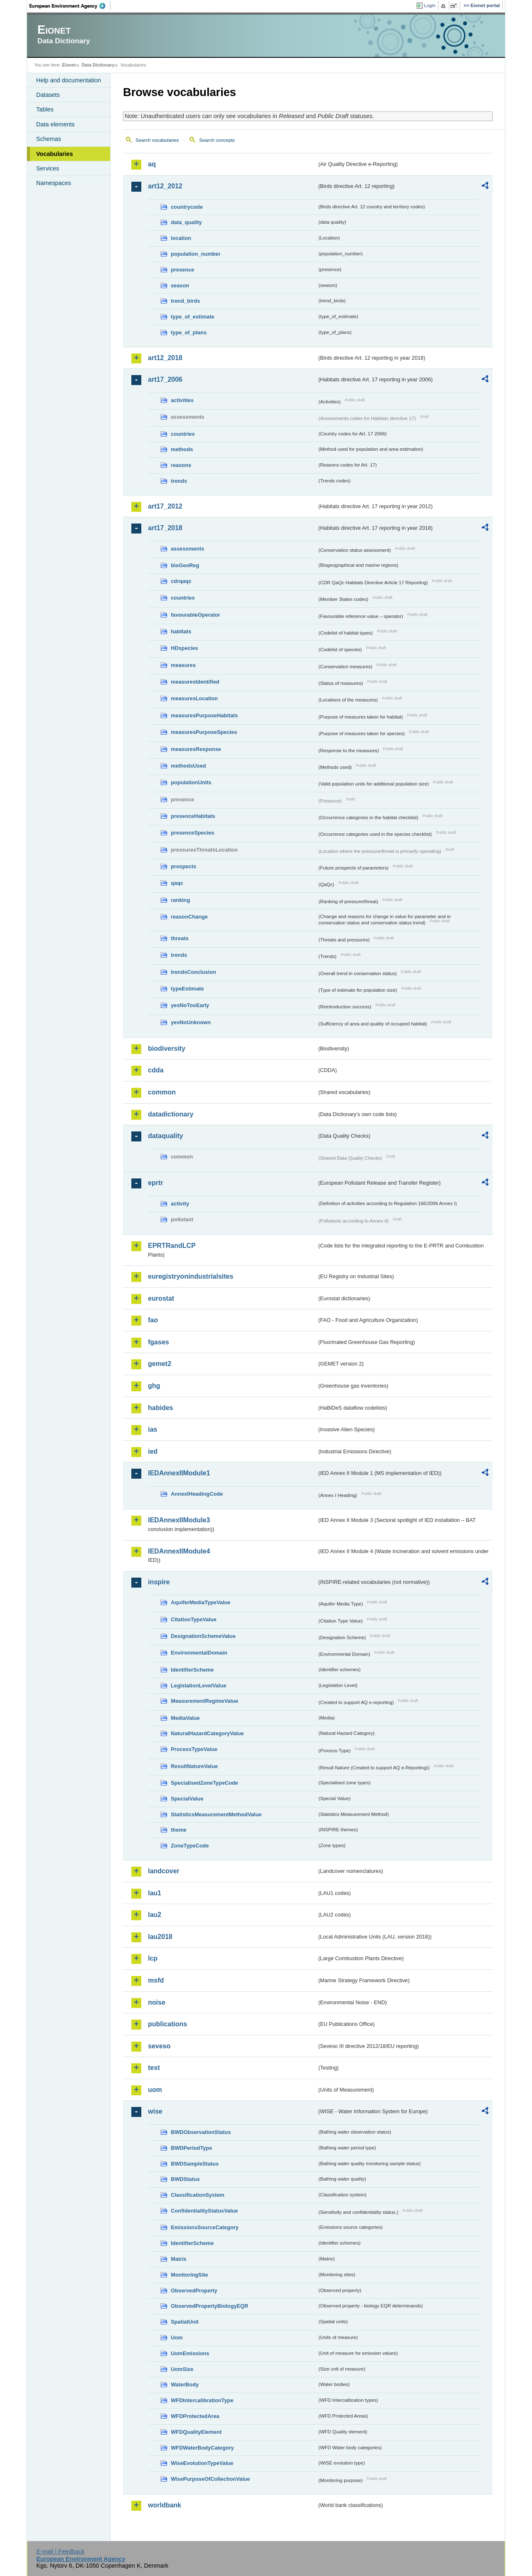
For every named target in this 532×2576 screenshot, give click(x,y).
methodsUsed (188, 766)
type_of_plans (189, 332)
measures (183, 665)
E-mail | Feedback (60, 2551)
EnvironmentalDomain (199, 1653)
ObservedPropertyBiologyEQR (209, 2306)
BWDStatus (185, 2179)
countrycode (187, 207)
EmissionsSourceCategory (205, 2227)
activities (182, 400)
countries (183, 434)
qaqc (177, 883)
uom (155, 2089)
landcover (164, 1871)
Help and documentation (68, 80)
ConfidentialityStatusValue (204, 2211)
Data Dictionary (97, 64)
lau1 (154, 1893)
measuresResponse (196, 749)
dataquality (165, 1135)
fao (153, 1320)
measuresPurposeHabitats (204, 715)
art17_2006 (165, 379)
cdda (155, 1070)
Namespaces (53, 183)
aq (152, 164)
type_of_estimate (192, 317)
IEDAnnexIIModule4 (179, 1551)
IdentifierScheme (192, 1670)
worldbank (164, 2505)
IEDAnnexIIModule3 (179, 1520)
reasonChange (189, 917)
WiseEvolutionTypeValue (202, 2463)
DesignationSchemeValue (203, 1636)
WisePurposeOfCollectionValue (210, 2479)
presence (182, 270)
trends (179, 481)
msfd (156, 1980)
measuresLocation (194, 698)
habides (160, 1407)
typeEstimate (187, 988)
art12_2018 (165, 357)
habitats (181, 631)
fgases (158, 1342)
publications (167, 2024)
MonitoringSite (189, 2275)
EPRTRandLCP (172, 1245)
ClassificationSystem (197, 2195)
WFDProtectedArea (195, 2416)
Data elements (55, 124)
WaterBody (185, 2384)
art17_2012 (165, 506)
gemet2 (159, 1363)
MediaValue (185, 1718)
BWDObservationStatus (201, 2132)
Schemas (48, 139)
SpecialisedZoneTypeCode (204, 1783)
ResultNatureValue (194, 1766)
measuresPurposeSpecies (204, 732)
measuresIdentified (195, 682)
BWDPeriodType (191, 2148)
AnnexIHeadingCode (197, 1494)
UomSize (182, 2369)
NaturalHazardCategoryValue (207, 1733)
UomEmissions (190, 2353)
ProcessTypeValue (194, 1749)
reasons (181, 465)
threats (180, 938)
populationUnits (191, 782)
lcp (153, 1958)
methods (182, 449)
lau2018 (160, 1936)
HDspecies (184, 648)
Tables (45, 109)
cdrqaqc (181, 581)
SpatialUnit (185, 2322)
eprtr (155, 1182)
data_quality (186, 222)
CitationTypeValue (194, 1619)
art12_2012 (165, 186)
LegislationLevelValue (199, 1685)
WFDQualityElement (196, 2432)
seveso (159, 2046)
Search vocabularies (157, 140)
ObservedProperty (194, 2290)
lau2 (154, 1914)
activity (180, 1203)
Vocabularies (54, 154)
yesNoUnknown (191, 1022)
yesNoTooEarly (190, 1005)
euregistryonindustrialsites (190, 1276)
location (181, 238)
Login (430, 5)
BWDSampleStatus (195, 2164)
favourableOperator (195, 615)
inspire (159, 1582)
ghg (154, 1385)
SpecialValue (187, 1799)
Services (47, 168)
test (154, 2067)
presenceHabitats (193, 816)
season (180, 285)
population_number (195, 254)
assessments (187, 549)
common (162, 1092)
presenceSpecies (192, 833)
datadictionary (170, 1114)
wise (155, 2111)
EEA (70, 6)
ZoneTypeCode (190, 1845)
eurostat (161, 1298)
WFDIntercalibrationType (202, 2400)
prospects (183, 866)
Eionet (69, 64)
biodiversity (166, 1048)
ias (152, 1429)
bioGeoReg (185, 565)
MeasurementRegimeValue (204, 1701)
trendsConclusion (193, 972)
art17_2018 (165, 527)
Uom (176, 2337)
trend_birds (185, 301)
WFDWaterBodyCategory (202, 2448)
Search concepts (217, 140)
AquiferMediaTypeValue (200, 1602)
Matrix (179, 2259)
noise (156, 2002)
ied (153, 1451)
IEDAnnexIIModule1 (179, 1473)
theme (179, 1830)
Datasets (48, 94)
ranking (180, 900)
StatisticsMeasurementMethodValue (216, 1814)
